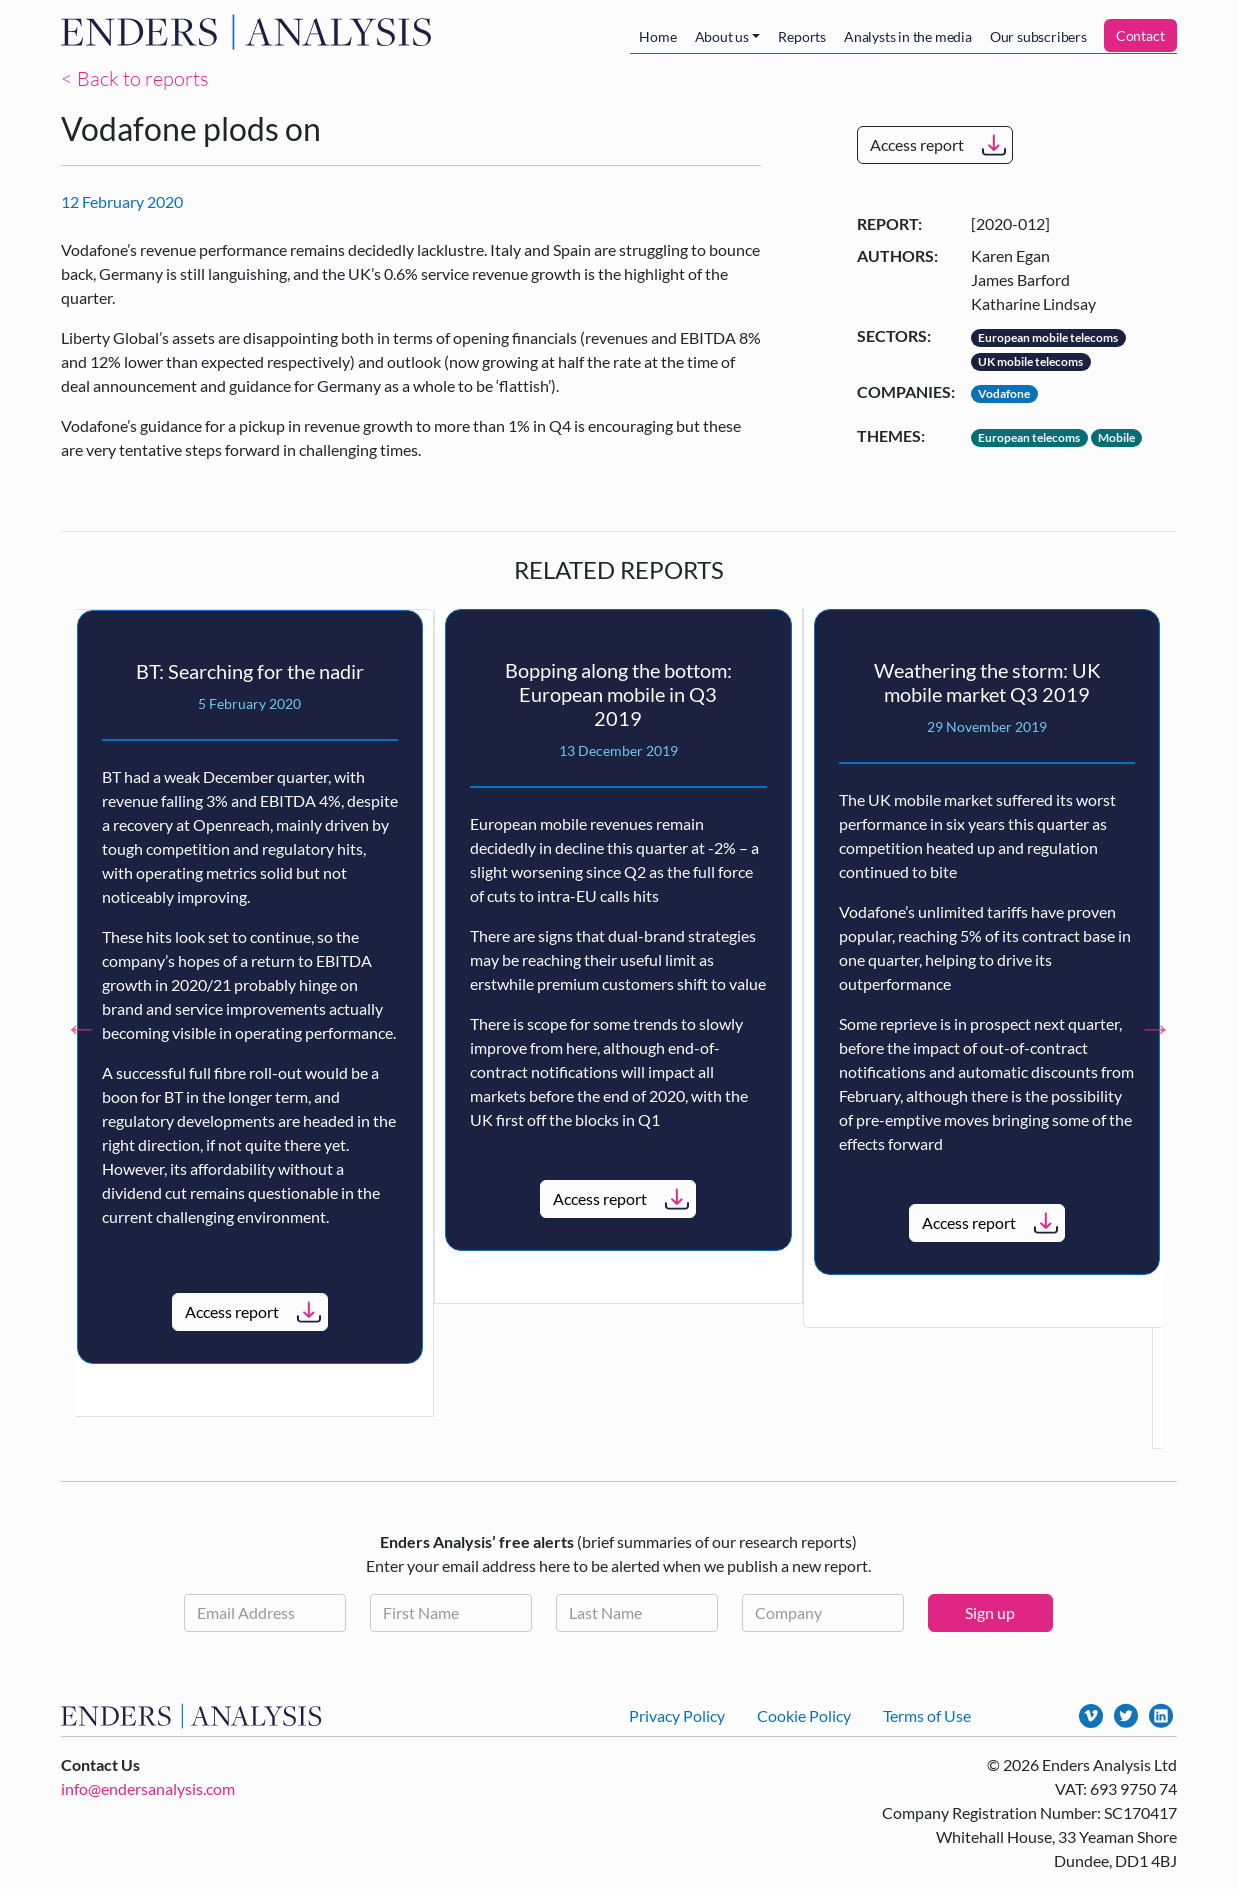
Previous (82, 1028)
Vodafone (1004, 393)
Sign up (990, 1612)
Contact (1140, 35)
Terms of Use (927, 1715)
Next (1156, 1028)
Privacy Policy (677, 1715)
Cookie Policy (804, 1715)
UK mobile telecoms (1030, 361)
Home (657, 36)
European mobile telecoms (1048, 337)
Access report (917, 144)
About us (722, 36)
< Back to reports (135, 78)
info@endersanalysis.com (148, 1788)
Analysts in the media (908, 36)
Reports (802, 36)
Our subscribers (1038, 36)
